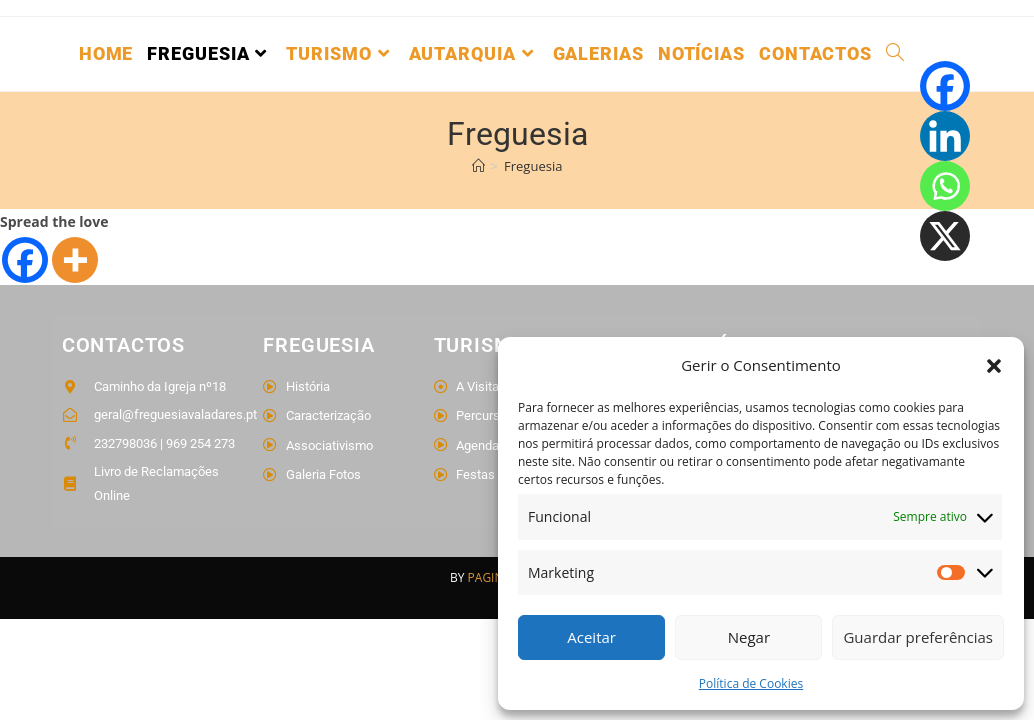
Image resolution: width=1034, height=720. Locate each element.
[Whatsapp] (945, 186)
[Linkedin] (945, 136)
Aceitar (591, 637)
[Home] (478, 166)
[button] (994, 366)
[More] (75, 260)
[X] (945, 236)
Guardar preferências (918, 637)
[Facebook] (25, 260)
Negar (749, 637)
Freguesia (533, 166)
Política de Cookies (751, 683)
